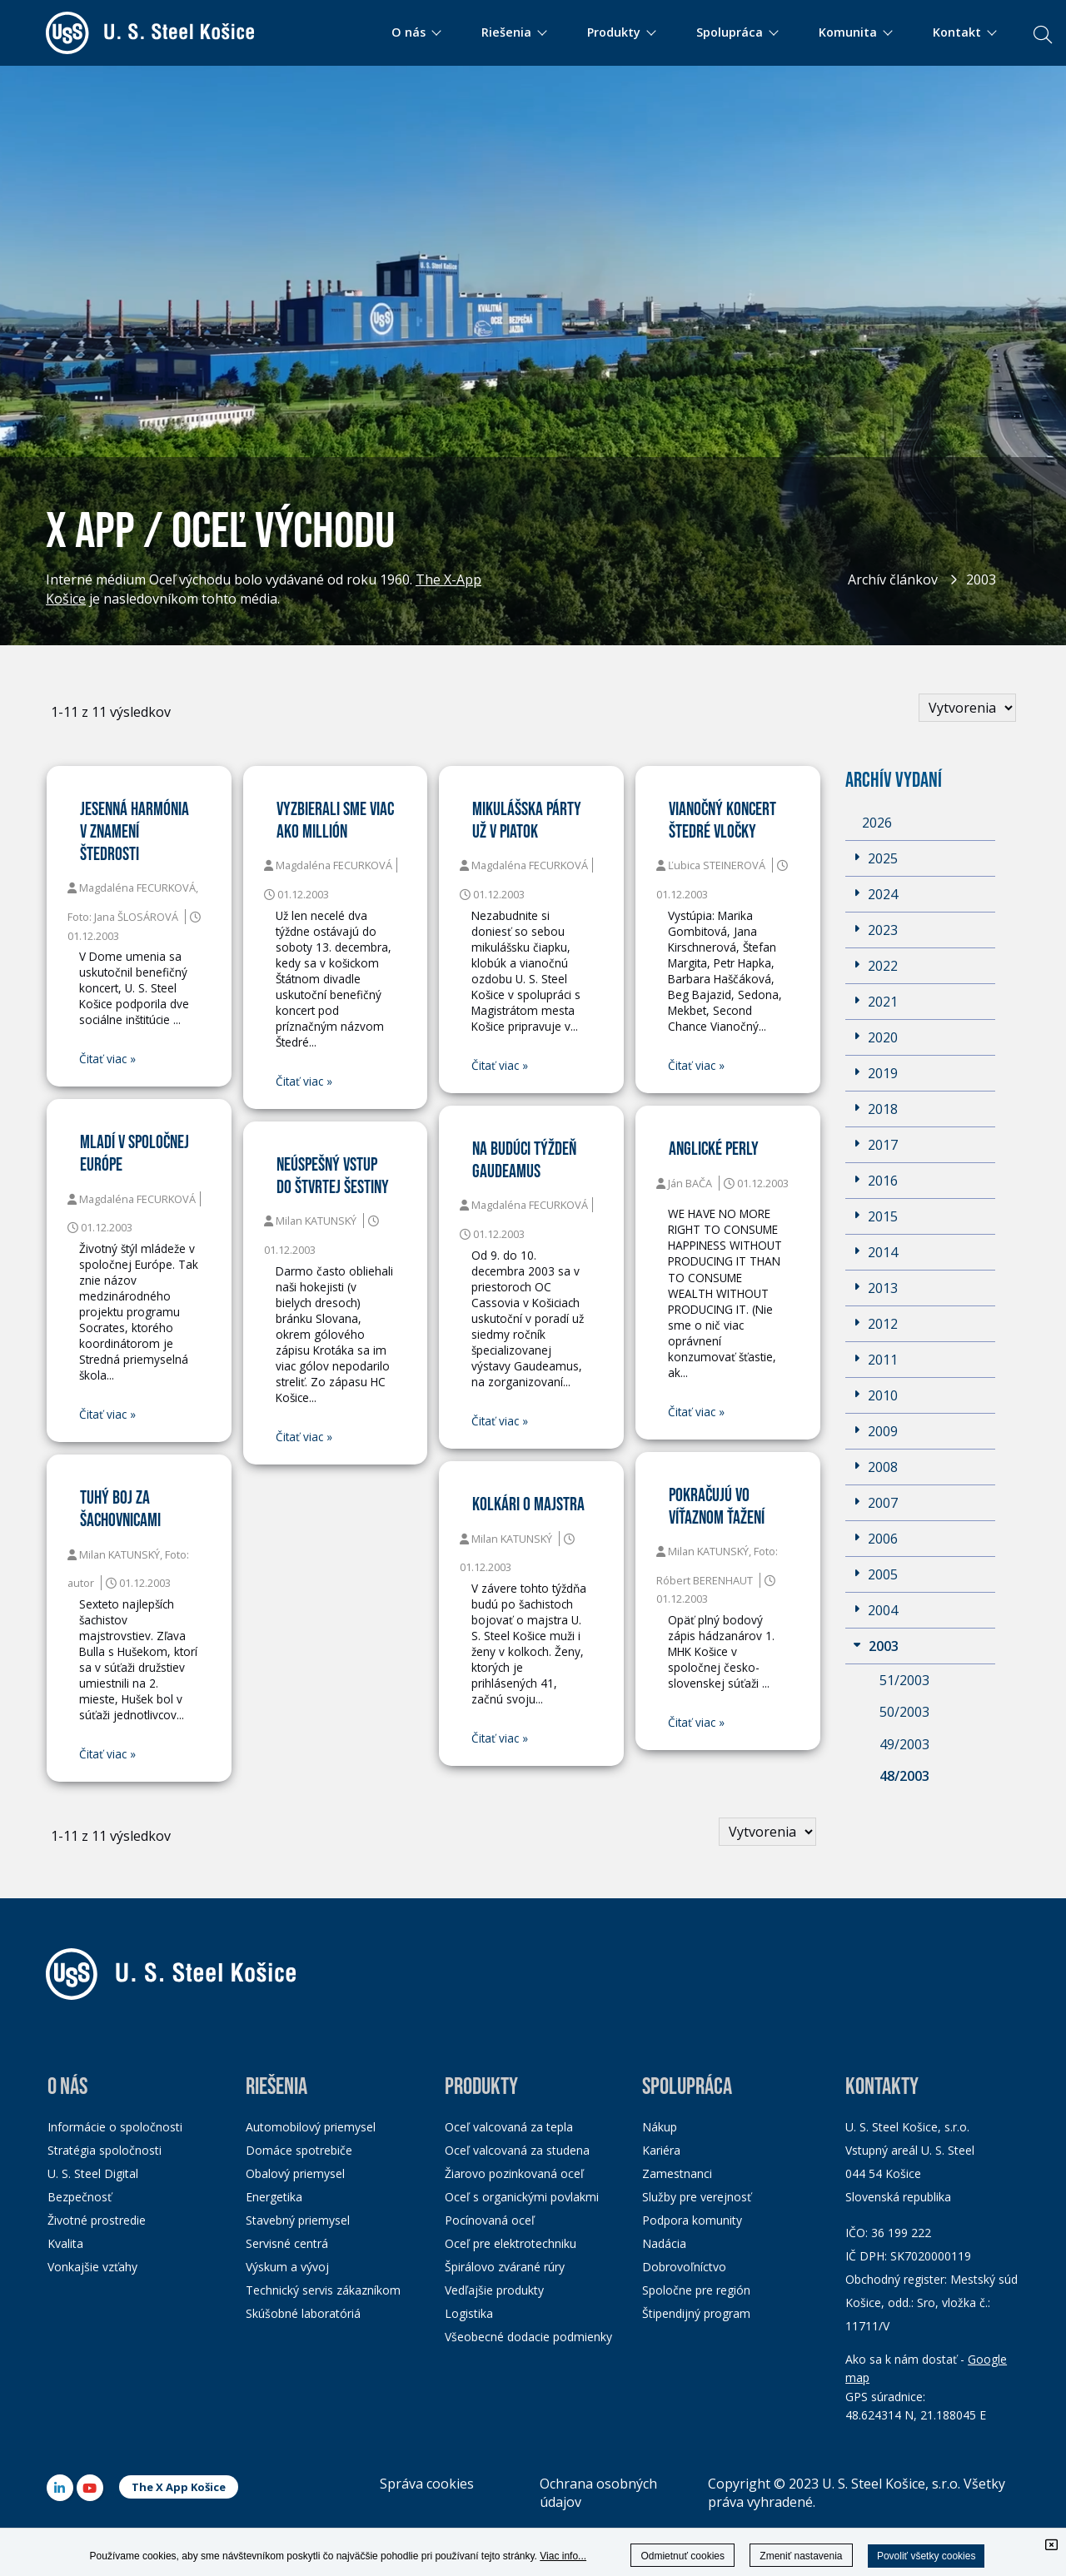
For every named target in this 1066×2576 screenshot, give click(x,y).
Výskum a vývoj (287, 2267)
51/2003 (904, 1680)
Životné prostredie (96, 2220)
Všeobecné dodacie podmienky (528, 2337)
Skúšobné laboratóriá (303, 2313)
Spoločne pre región (696, 2290)
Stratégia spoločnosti (104, 2150)
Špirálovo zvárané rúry (505, 2267)
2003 (981, 579)
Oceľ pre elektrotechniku (510, 2243)
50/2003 (904, 1712)
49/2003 (904, 1744)
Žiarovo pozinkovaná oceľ (514, 2173)
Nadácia (664, 2243)
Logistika (469, 2313)
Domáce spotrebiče (299, 2150)
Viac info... (563, 2556)
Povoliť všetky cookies (926, 2556)
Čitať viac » (107, 1059)
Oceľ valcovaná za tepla (509, 2127)
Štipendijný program (696, 2313)
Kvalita (65, 2243)
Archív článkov (893, 579)
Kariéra (661, 2150)
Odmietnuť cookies (682, 2556)
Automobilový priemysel (311, 2127)
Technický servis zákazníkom (323, 2290)
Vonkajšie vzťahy (92, 2267)
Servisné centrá (287, 2243)
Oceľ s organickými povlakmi (522, 2197)
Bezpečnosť (79, 2197)
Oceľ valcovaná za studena (517, 2150)
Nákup (659, 2127)
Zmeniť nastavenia (801, 2556)
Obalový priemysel (295, 2173)
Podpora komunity (692, 2220)
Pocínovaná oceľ (490, 2220)
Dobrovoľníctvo (684, 2267)
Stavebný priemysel (298, 2220)
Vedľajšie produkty (494, 2290)
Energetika (274, 2197)
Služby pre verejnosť (696, 2197)
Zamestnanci (677, 2173)
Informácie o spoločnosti (114, 2127)
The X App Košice (179, 2486)
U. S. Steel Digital (92, 2173)
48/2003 (904, 1776)
